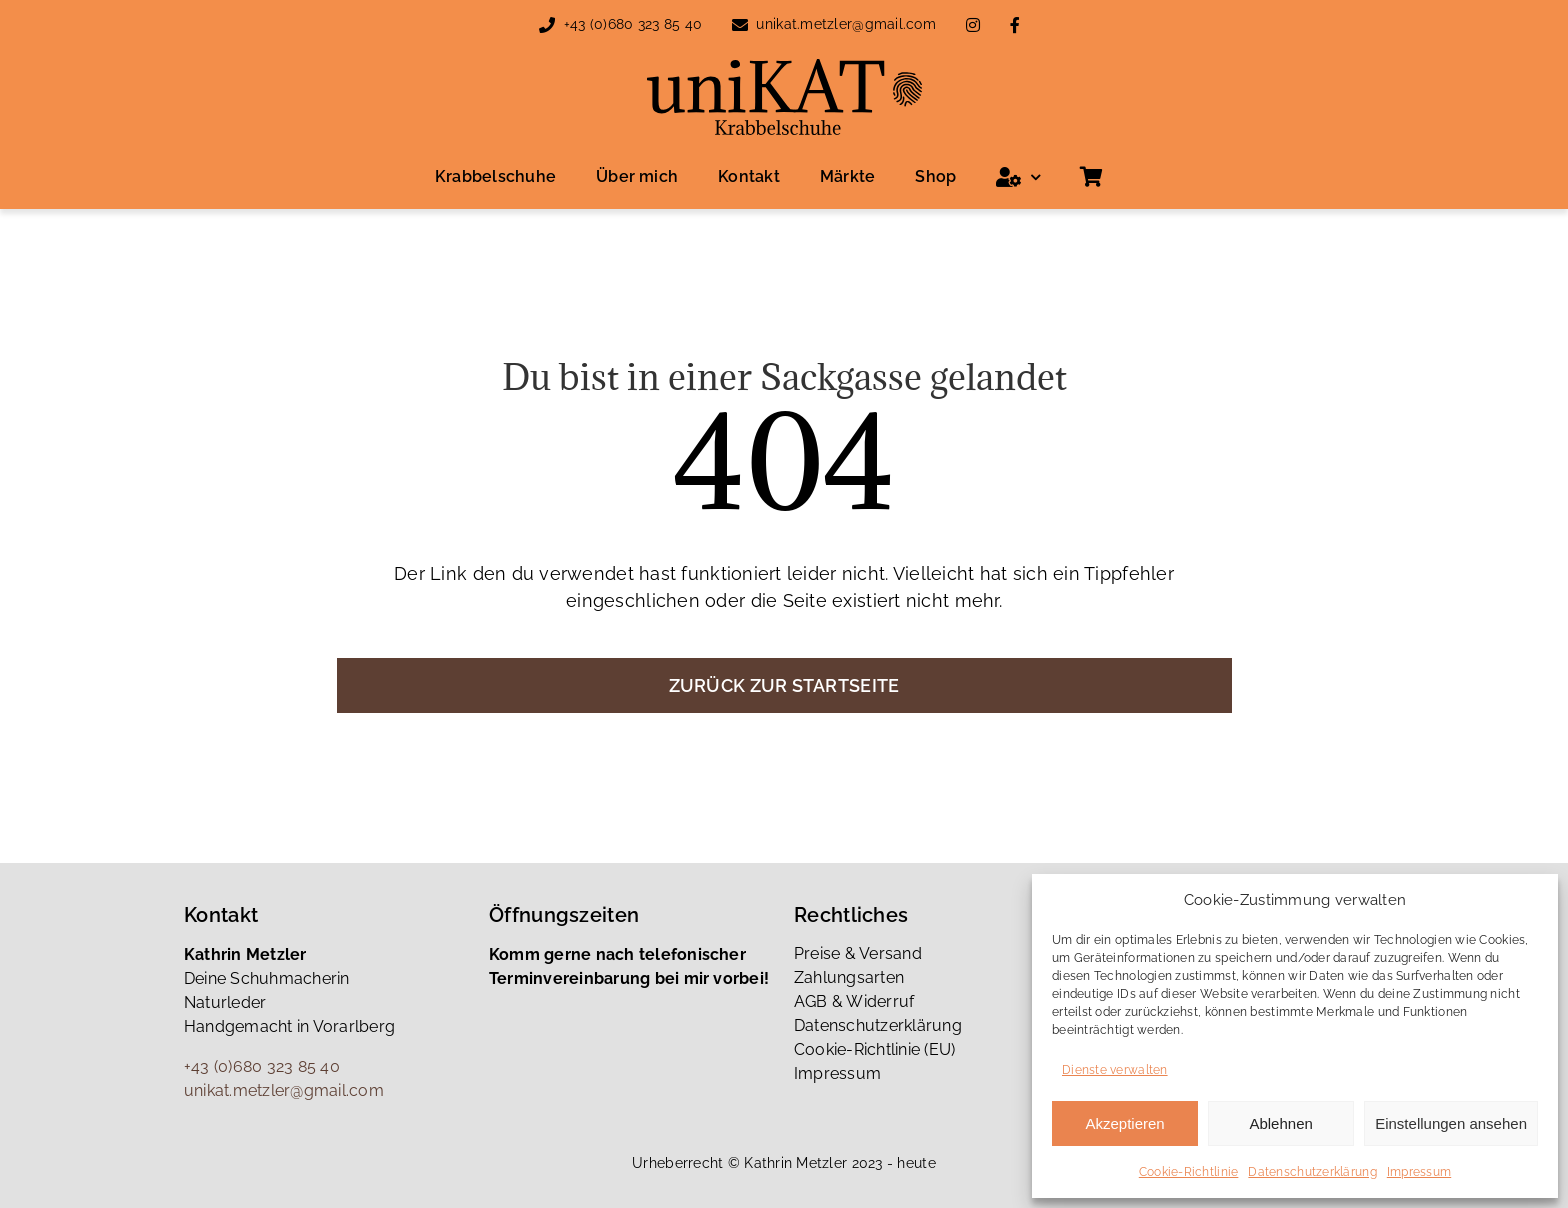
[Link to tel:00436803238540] (547, 25)
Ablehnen (1280, 1123)
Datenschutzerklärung (1312, 1172)
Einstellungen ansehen (1451, 1123)
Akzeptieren (1124, 1123)
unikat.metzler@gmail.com (845, 24)
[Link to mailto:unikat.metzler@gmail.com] (740, 25)
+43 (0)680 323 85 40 (633, 24)
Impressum (1419, 1172)
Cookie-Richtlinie (1189, 1172)
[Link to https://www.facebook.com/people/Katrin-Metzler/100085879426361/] (1015, 25)
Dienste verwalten (1115, 1070)
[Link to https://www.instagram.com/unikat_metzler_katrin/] (973, 25)
